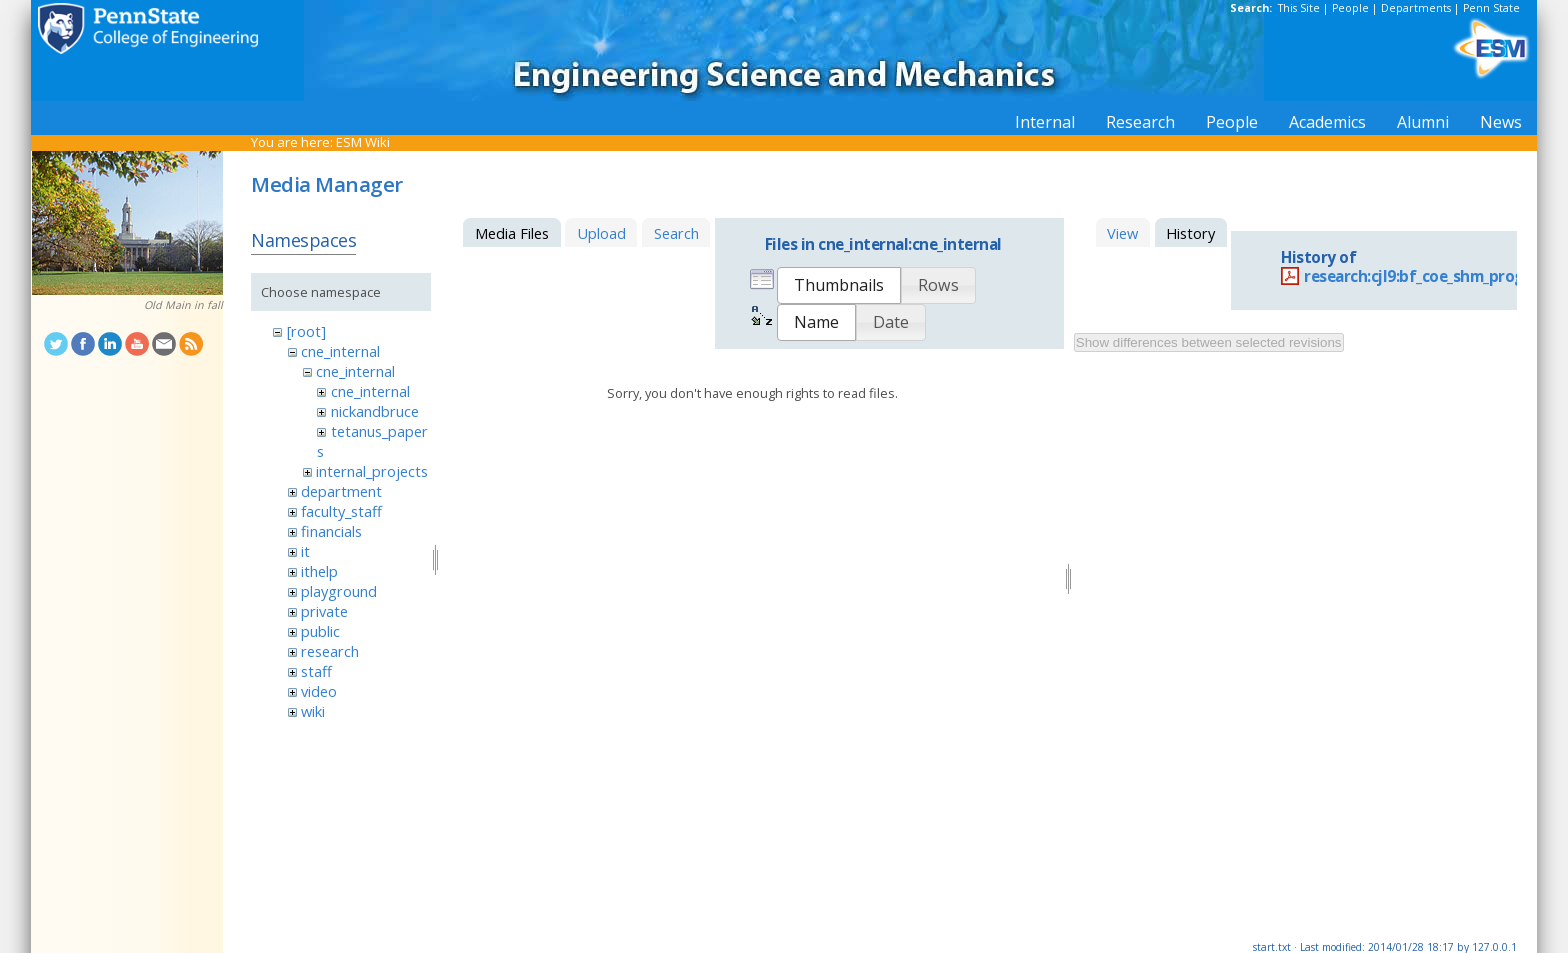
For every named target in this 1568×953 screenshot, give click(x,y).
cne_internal (340, 351)
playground (339, 591)
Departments (1416, 8)
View (1122, 233)
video (319, 691)
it (305, 551)
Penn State (1491, 8)
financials (331, 531)
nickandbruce (375, 411)
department (341, 491)
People (1350, 8)
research (330, 651)
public (320, 631)
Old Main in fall (183, 305)
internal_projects (372, 471)
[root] (306, 331)
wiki (313, 711)
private (324, 611)
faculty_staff (341, 511)
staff (316, 671)
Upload (601, 233)
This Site (1299, 8)
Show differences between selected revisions (1209, 342)
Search (676, 233)
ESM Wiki (363, 142)
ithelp (319, 571)
